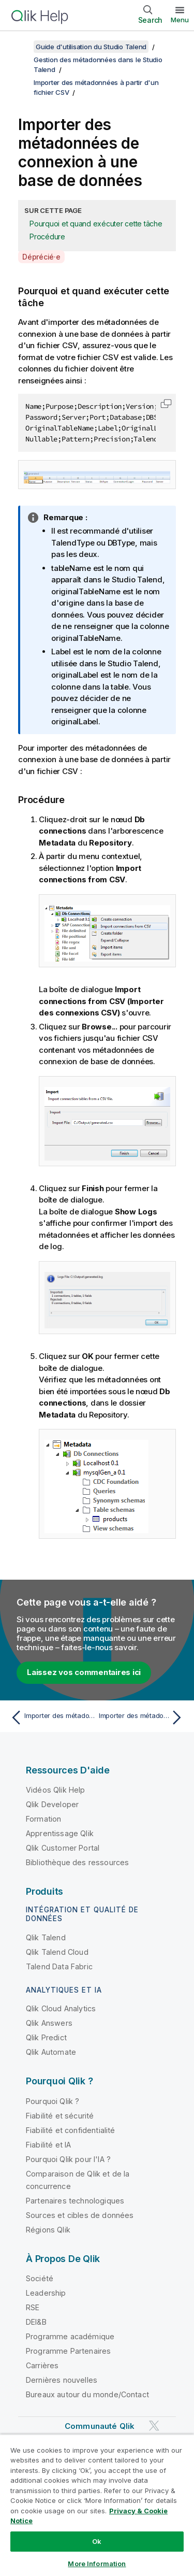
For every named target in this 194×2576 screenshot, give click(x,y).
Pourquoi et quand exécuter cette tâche (95, 223)
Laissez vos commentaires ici (84, 1672)
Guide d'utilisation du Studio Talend (91, 46)
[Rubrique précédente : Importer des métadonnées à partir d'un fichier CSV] (51, 1717)
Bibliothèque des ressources (77, 1862)
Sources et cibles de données (79, 2215)
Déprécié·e (41, 256)
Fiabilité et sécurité (60, 2115)
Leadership (46, 2292)
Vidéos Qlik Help (55, 1789)
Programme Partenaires (68, 2350)
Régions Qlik (48, 2229)
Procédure (47, 236)
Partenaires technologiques (75, 2200)
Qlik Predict (46, 2037)
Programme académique (70, 2336)
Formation (43, 1818)
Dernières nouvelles (61, 2379)
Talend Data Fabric (59, 1966)
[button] (166, 403)
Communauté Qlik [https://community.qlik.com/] (100, 2426)
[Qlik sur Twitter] (154, 2426)
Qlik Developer (52, 1804)
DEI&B (36, 2321)
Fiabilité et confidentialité (70, 2130)
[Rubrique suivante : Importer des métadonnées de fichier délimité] (142, 1717)
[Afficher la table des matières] (20, 46)
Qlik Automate (51, 2052)
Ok (96, 2541)
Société (39, 2278)
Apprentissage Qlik (60, 1833)
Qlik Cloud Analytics (61, 2008)
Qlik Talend (46, 1937)
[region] (97, 2505)
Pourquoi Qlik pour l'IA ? (68, 2159)
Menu (180, 20)
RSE (32, 2307)
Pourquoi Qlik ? (52, 2101)
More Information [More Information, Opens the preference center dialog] (97, 2563)
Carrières (42, 2365)
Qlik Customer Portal (62, 1847)
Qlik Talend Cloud (57, 1952)
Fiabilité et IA (48, 2144)
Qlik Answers (49, 2023)
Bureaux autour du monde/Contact (87, 2394)
